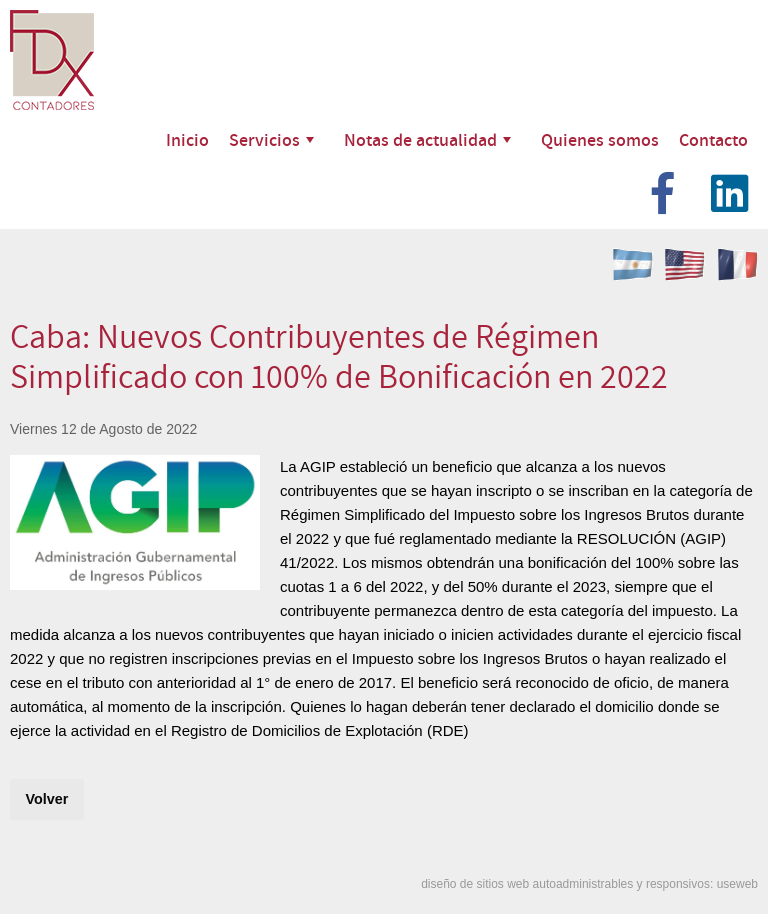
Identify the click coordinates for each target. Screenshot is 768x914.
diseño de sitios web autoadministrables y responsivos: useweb (589, 884)
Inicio (187, 139)
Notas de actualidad (427, 139)
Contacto (713, 139)
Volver (46, 799)
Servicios (271, 139)
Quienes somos (600, 139)
